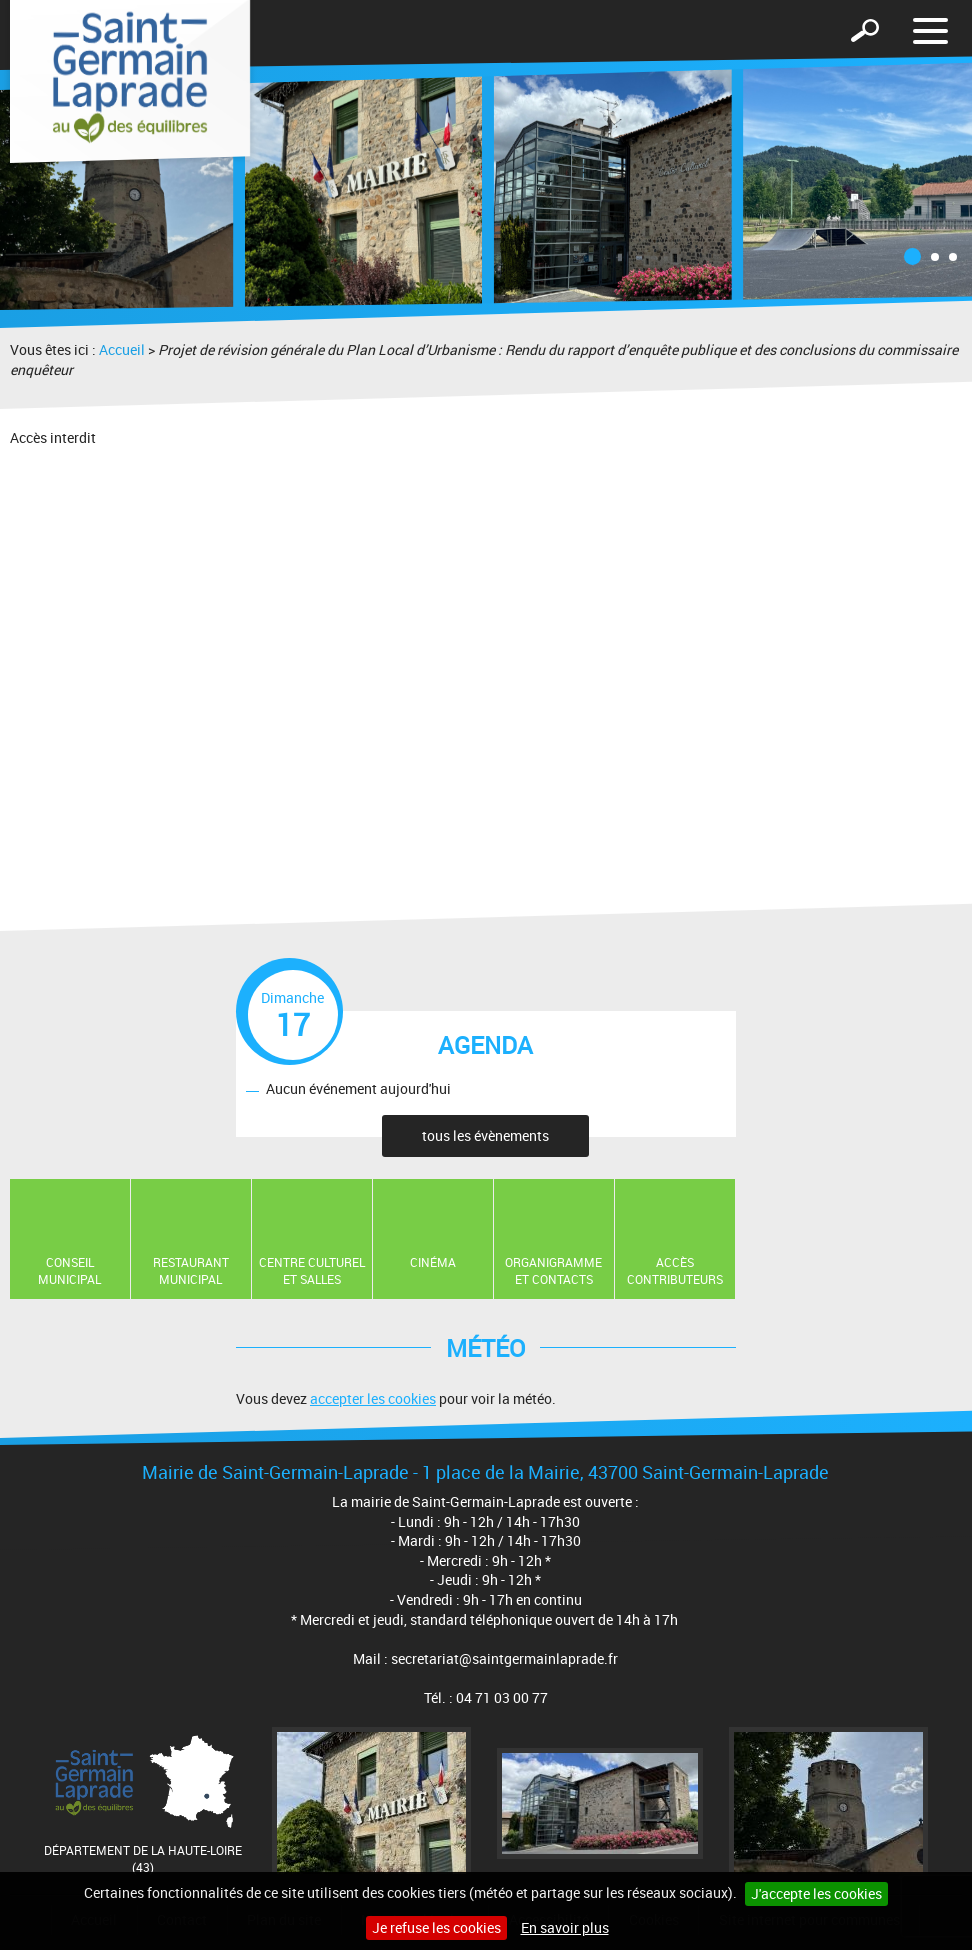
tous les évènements (485, 1135)
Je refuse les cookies (436, 1927)
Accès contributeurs (675, 1270)
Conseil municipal (69, 1270)
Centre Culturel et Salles (312, 1270)
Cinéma (433, 1262)
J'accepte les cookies (816, 1893)
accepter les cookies (373, 1398)
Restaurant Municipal (191, 1270)
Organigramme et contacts (553, 1270)
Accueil (122, 349)
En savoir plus (565, 1927)
